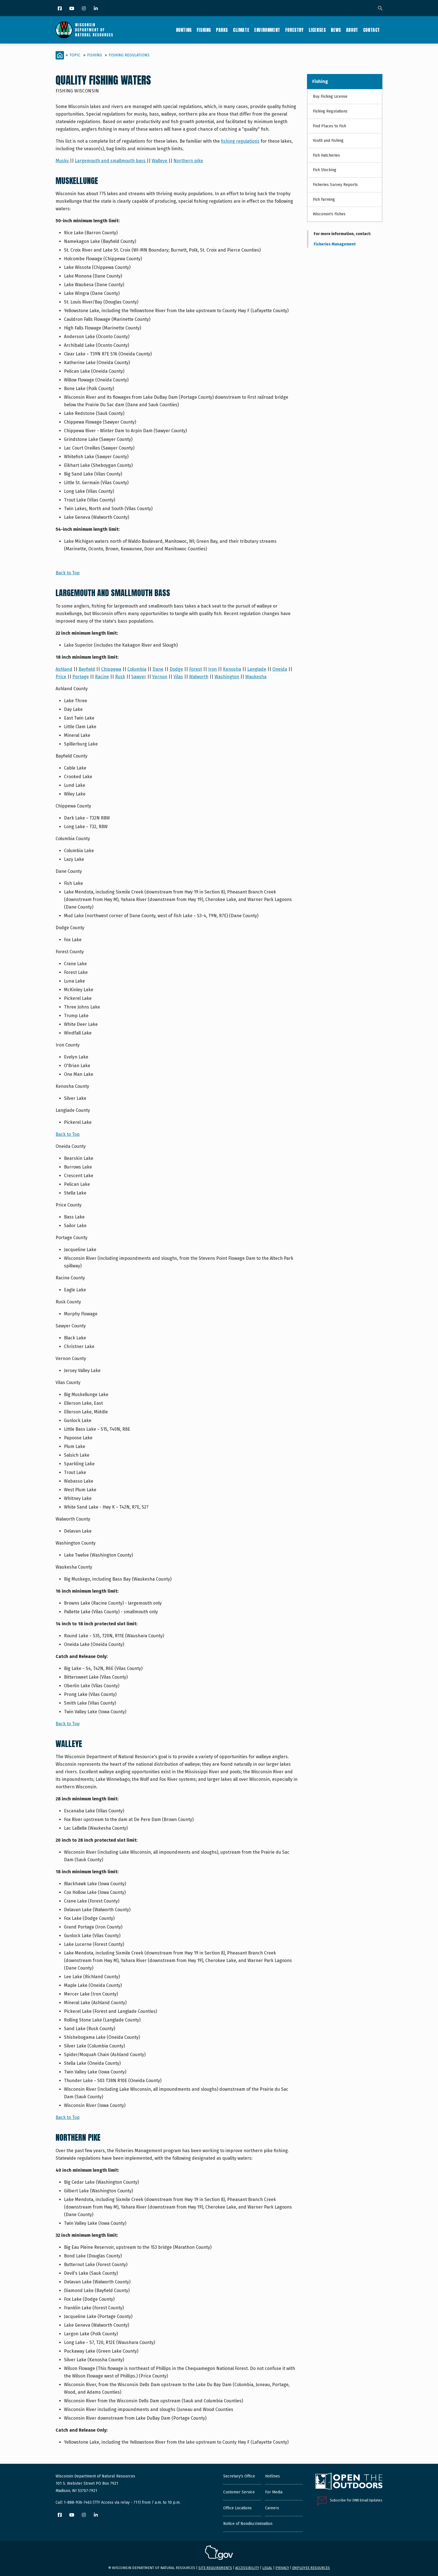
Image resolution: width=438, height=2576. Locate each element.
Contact (371, 30)
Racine (102, 676)
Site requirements (215, 2568)
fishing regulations (240, 141)
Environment (267, 30)
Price (61, 676)
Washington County (76, 1543)
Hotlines (272, 2476)
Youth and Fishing (328, 140)
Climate (241, 30)
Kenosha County (72, 1086)
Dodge (176, 669)
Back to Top (68, 572)
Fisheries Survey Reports (335, 184)
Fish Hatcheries (326, 155)
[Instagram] (84, 8)
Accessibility (247, 2568)
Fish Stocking (324, 170)
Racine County (70, 1277)
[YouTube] (72, 8)
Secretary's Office (239, 2476)
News (336, 30)
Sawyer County (71, 1325)
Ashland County (72, 688)
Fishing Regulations (129, 55)
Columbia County (73, 838)
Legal (267, 2568)
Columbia (136, 669)
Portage (80, 676)
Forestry (294, 30)
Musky (63, 160)
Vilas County (68, 1382)
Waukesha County (74, 1567)
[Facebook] (60, 8)
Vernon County (71, 1358)
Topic (75, 55)
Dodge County (70, 927)
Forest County (70, 951)
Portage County (71, 1237)
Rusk (120, 676)
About (352, 30)
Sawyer (138, 676)
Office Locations (237, 2508)
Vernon (159, 676)
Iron (212, 669)
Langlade (256, 669)
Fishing (204, 30)
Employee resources (311, 2568)
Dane (158, 669)
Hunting (184, 30)
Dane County (69, 871)
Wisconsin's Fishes (329, 214)
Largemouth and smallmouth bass (111, 160)
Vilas (178, 676)
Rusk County (68, 1301)
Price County (69, 1205)
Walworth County (73, 1519)
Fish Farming (324, 199)
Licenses (317, 30)
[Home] (60, 55)
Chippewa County (73, 806)
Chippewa (111, 669)
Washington (227, 676)
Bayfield (86, 669)
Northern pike (188, 160)
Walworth (198, 676)
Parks (222, 30)
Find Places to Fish (329, 126)
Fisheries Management (335, 244)
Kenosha (232, 669)
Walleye (160, 160)
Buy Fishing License (330, 96)
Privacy (282, 2568)
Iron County (68, 1045)
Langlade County (73, 1110)
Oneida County (71, 1146)
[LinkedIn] (96, 8)
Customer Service (239, 2492)
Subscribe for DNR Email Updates (356, 2500)
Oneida (279, 669)
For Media (273, 2492)
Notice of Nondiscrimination (247, 2523)
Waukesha (255, 676)
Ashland (64, 669)
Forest (195, 669)
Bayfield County (71, 756)
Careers (272, 2508)
